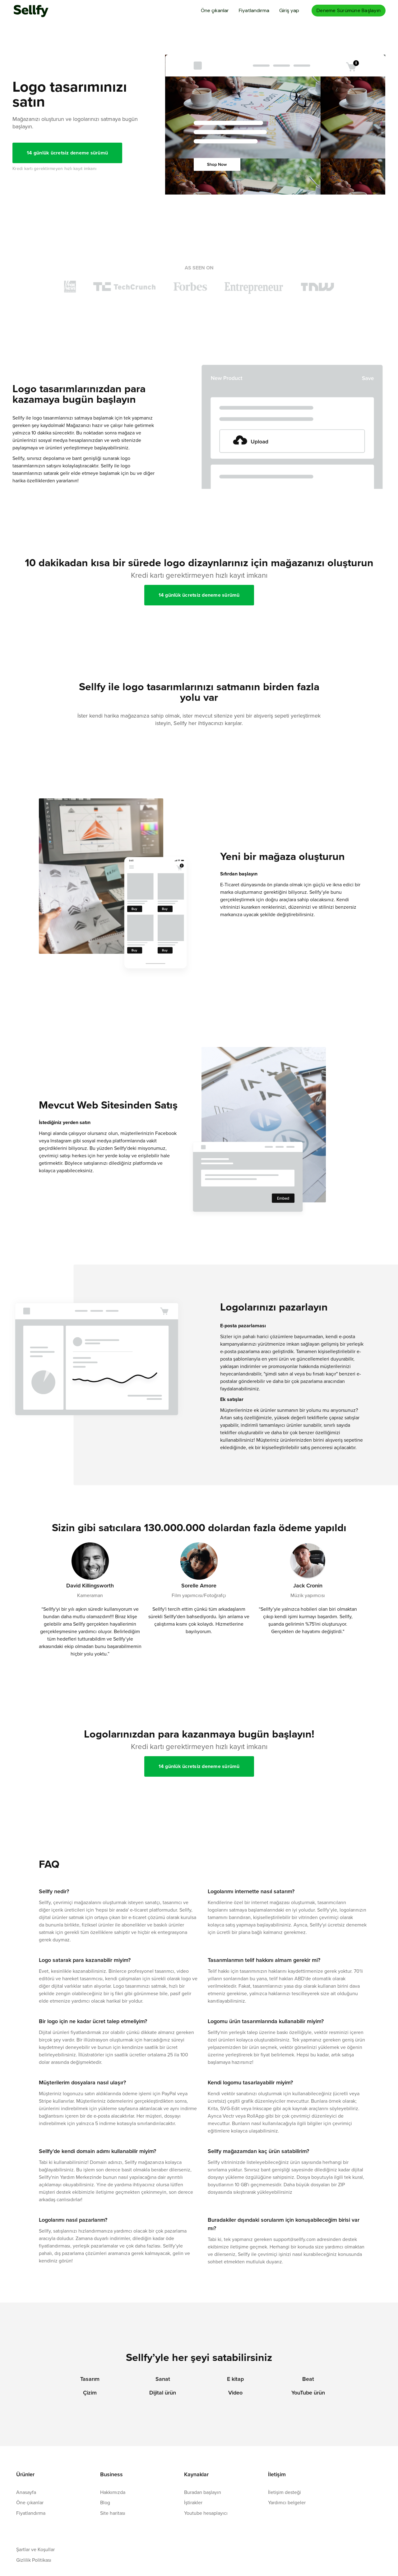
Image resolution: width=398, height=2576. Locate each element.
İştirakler (193, 2502)
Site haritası (112, 2512)
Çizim (90, 2392)
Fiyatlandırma (254, 10)
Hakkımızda (112, 2492)
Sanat (162, 2379)
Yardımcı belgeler (287, 2502)
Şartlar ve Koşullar (35, 2549)
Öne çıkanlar (215, 10)
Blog (105, 2502)
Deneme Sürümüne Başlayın (349, 10)
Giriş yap (289, 10)
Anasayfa (26, 2492)
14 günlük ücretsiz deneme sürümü (67, 152)
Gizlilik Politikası (33, 2559)
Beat (308, 2379)
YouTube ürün (308, 2392)
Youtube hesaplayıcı (206, 2512)
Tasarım (90, 2379)
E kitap (235, 2379)
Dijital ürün (162, 2392)
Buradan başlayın (202, 2492)
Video (235, 2392)
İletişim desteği (284, 2492)
